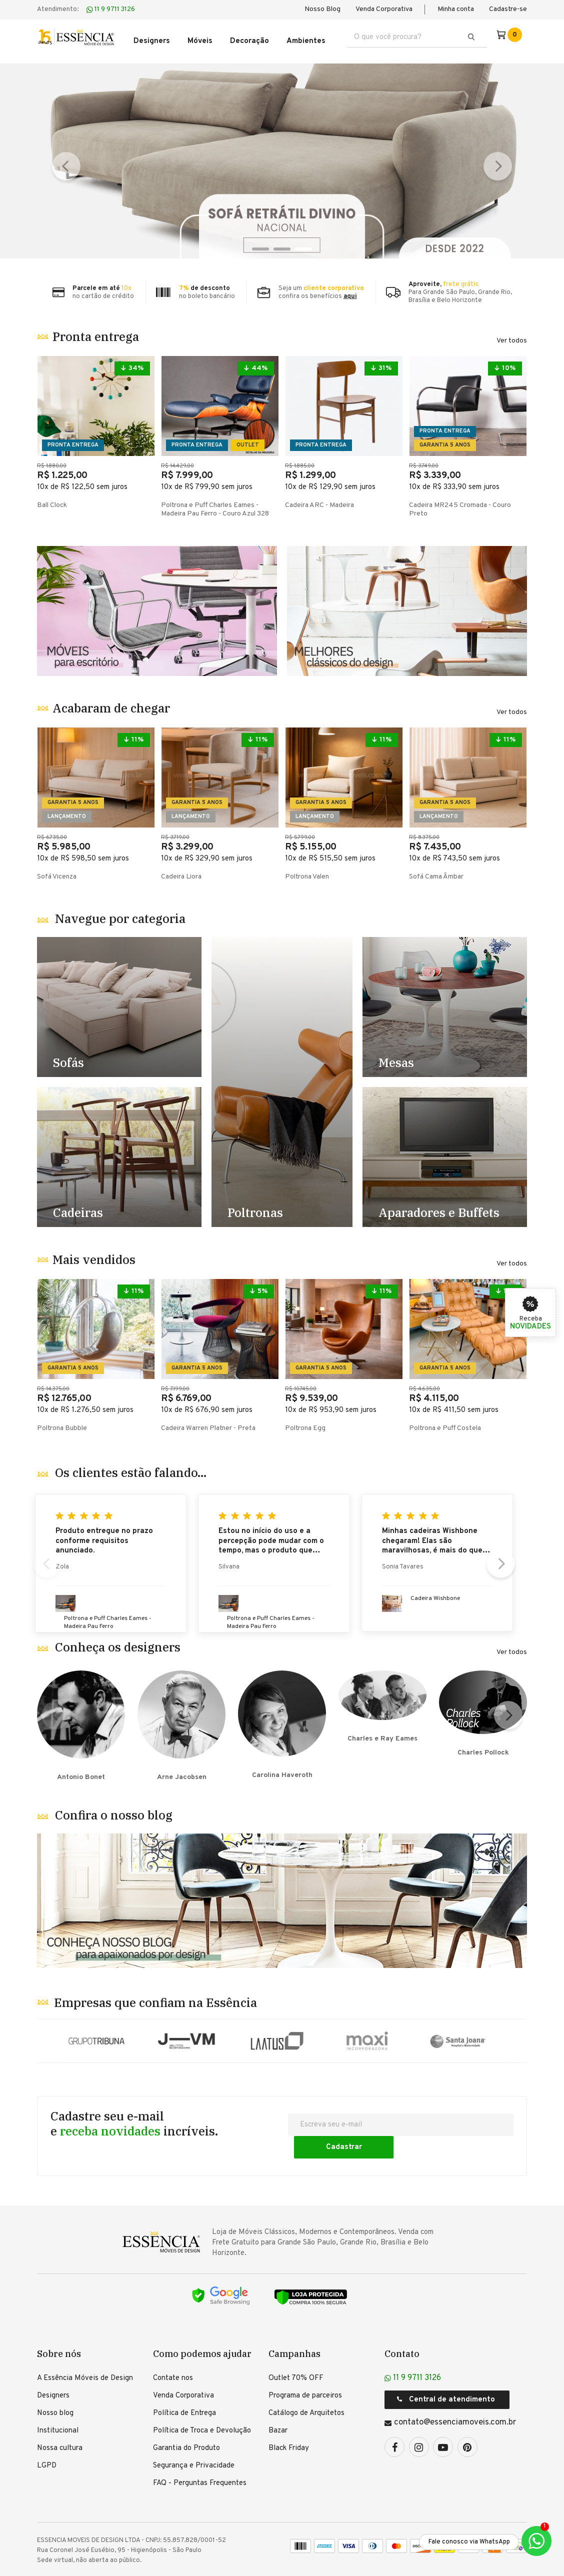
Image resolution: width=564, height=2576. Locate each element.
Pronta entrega (95, 330)
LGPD (46, 2435)
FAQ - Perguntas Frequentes (199, 2452)
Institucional (57, 2400)
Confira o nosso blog (113, 1803)
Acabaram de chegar (111, 701)
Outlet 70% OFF (296, 2348)
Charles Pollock (483, 1713)
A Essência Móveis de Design (85, 2348)
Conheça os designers (117, 1640)
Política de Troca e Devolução (202, 2400)
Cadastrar (464, 2116)
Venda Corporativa (384, 9)
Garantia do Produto (186, 2418)
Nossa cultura (59, 2418)
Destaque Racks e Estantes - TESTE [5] (444, 1150)
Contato (402, 2323)
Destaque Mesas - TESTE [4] (444, 1000)
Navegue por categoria (120, 912)
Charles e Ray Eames (382, 1713)
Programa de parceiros (305, 2365)
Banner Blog (282, 1889)
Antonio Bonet (81, 1713)
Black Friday (288, 2418)
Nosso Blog (322, 9)
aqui (350, 290)
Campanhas (294, 2323)
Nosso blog (55, 2382)
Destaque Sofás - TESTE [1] (119, 1000)
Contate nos (173, 2348)
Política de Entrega (184, 2382)
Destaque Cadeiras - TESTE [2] (119, 1150)
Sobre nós (59, 2323)
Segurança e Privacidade (193, 2435)
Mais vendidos (94, 1252)
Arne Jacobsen (182, 1713)
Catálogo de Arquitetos (306, 2382)
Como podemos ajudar (202, 2323)
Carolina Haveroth (282, 1713)
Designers (53, 2365)
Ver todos (511, 334)
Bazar (278, 2400)
